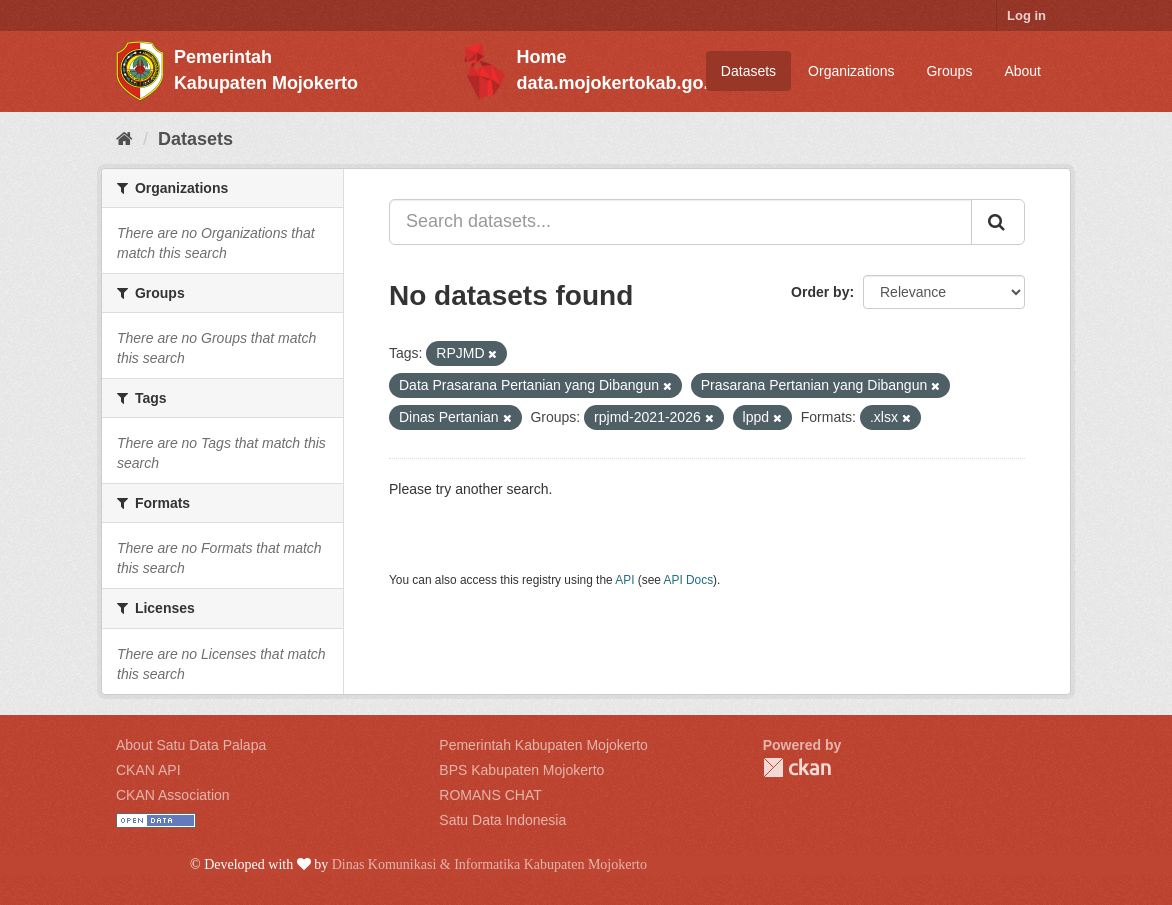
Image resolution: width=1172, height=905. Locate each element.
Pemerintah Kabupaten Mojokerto (543, 745)
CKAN (797, 767)
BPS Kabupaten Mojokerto (521, 770)
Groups (949, 71)
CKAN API (148, 770)
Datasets (748, 71)
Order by (820, 292)
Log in (1026, 15)
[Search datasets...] (680, 222)
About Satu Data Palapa (191, 745)
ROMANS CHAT (490, 795)
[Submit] (998, 222)
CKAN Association (173, 795)
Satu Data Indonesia (502, 820)
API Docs (689, 580)
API (624, 580)
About (1022, 71)
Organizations (851, 71)
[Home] (124, 139)
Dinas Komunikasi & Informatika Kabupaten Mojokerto (489, 864)
